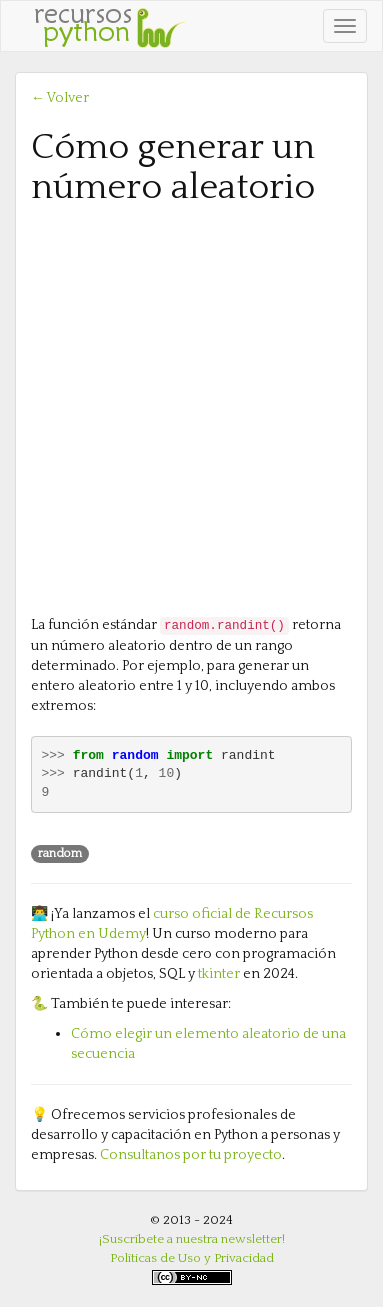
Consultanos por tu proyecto (191, 1155)
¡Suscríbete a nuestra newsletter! (192, 1239)
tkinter (219, 974)
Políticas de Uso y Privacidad (192, 1258)
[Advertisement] (191, 408)
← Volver (60, 98)
